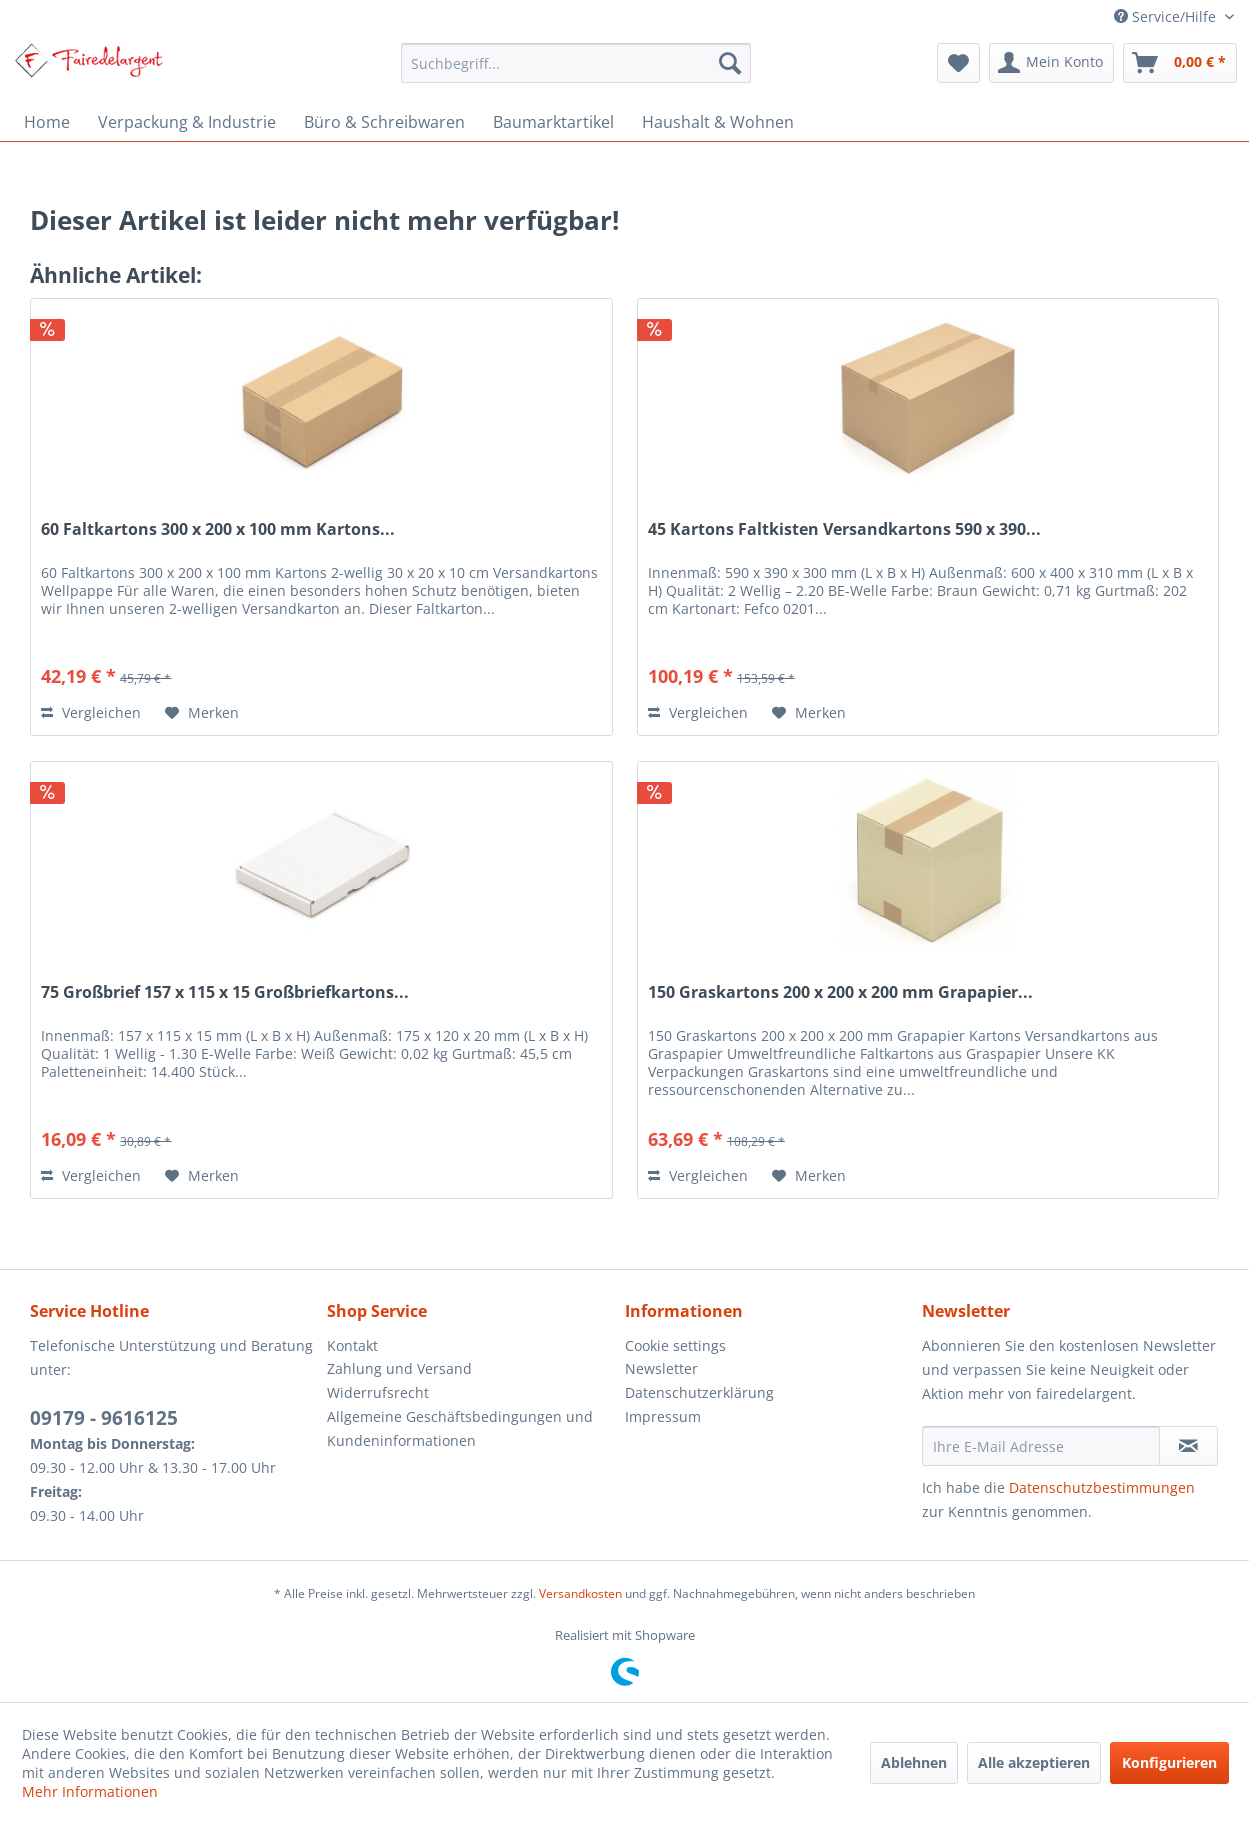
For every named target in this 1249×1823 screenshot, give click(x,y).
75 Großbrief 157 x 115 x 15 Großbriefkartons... (225, 992)
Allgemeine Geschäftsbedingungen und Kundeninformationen (460, 1428)
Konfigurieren (1169, 1762)
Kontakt (352, 1345)
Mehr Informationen (90, 1791)
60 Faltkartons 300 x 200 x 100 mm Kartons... (218, 529)
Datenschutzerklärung (699, 1392)
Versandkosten (580, 1593)
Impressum (663, 1416)
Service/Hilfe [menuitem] (1167, 16)
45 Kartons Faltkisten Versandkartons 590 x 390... (844, 529)
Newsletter (661, 1368)
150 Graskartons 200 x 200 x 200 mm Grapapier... (840, 992)
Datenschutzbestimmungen (1102, 1487)
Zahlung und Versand (399, 1368)
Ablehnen (914, 1762)
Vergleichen (91, 712)
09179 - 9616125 (104, 1418)
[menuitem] (576, 63)
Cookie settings (675, 1345)
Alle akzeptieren (1034, 1762)
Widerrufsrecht (378, 1392)
